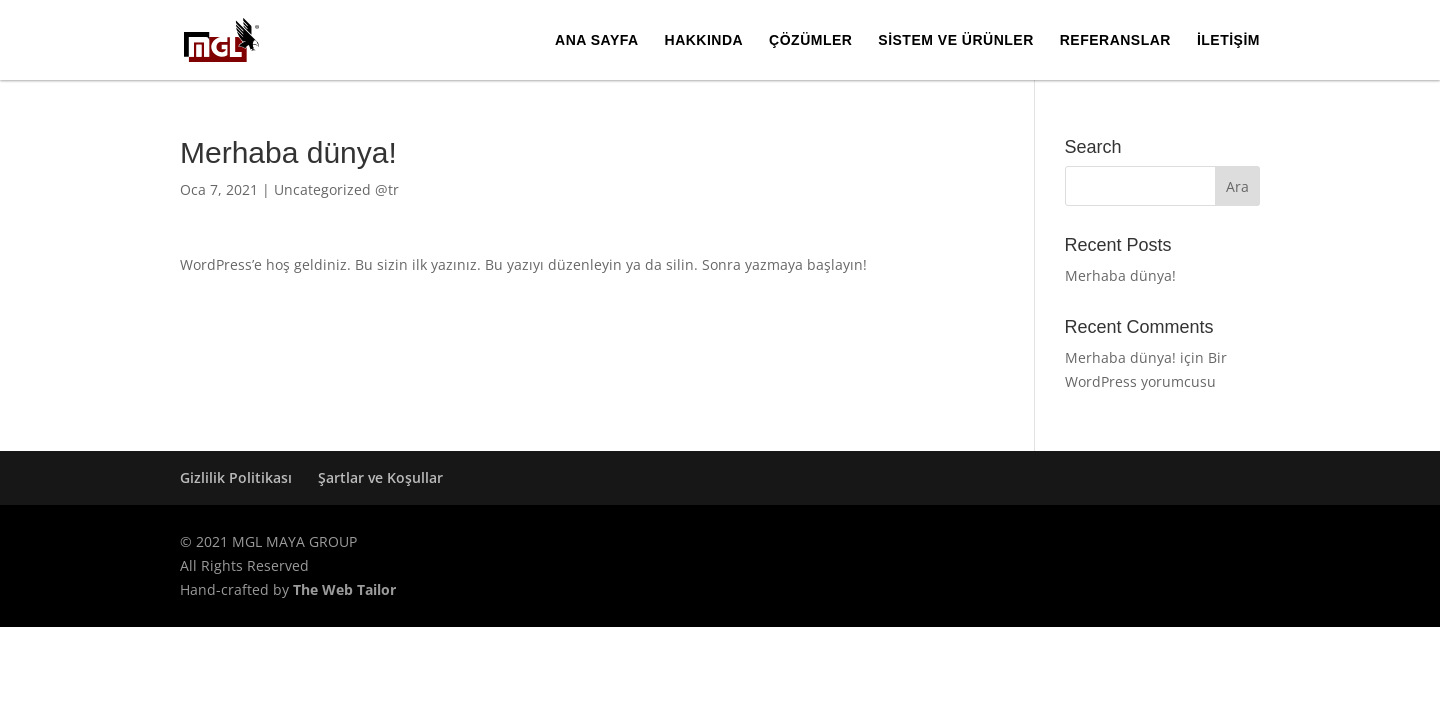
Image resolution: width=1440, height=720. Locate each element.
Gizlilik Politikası (236, 477)
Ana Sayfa (597, 40)
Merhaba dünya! (1120, 275)
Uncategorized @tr (336, 189)
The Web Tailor (344, 589)
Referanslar (1115, 40)
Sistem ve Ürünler (956, 40)
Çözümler (810, 40)
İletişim (1228, 40)
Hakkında (704, 40)
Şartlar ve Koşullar (380, 477)
